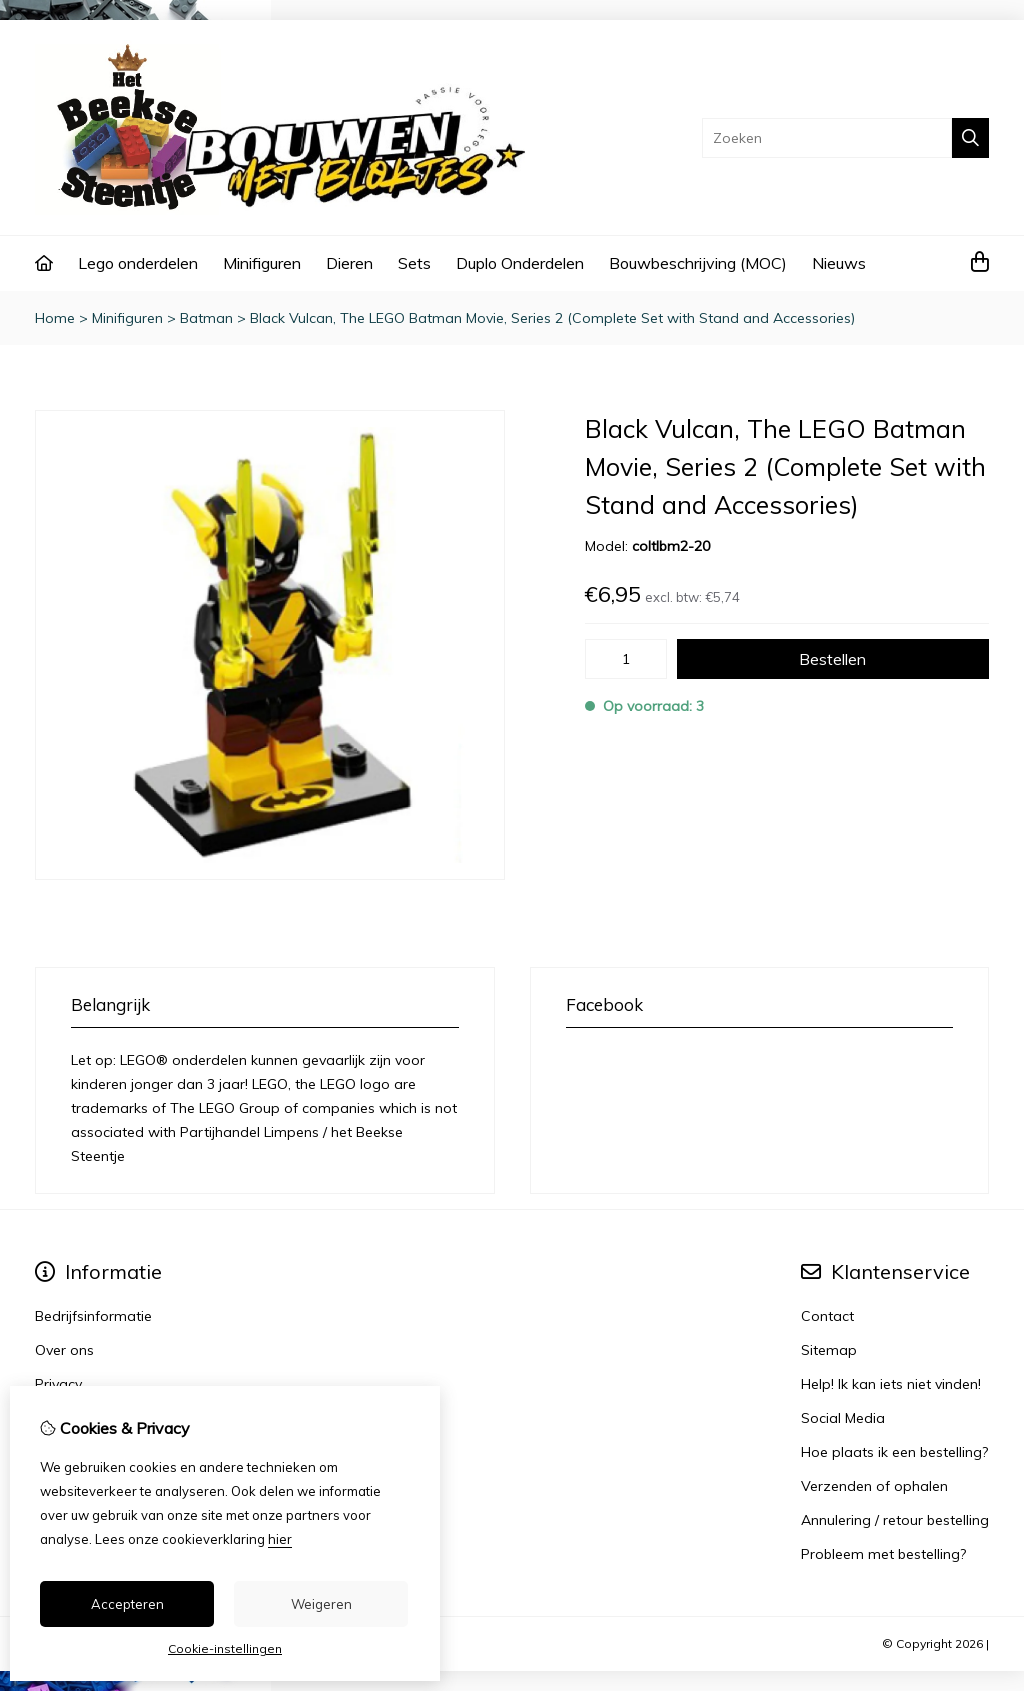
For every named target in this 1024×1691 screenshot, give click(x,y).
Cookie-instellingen (225, 1648)
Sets (414, 263)
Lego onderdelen (138, 263)
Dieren (349, 263)
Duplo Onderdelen (520, 263)
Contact (827, 1316)
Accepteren (127, 1604)
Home (55, 318)
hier (280, 1539)
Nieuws (839, 263)
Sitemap (829, 1350)
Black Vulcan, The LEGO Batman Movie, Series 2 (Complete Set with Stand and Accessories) (552, 318)
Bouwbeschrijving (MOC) (698, 263)
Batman (206, 318)
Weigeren (321, 1604)
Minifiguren (262, 263)
